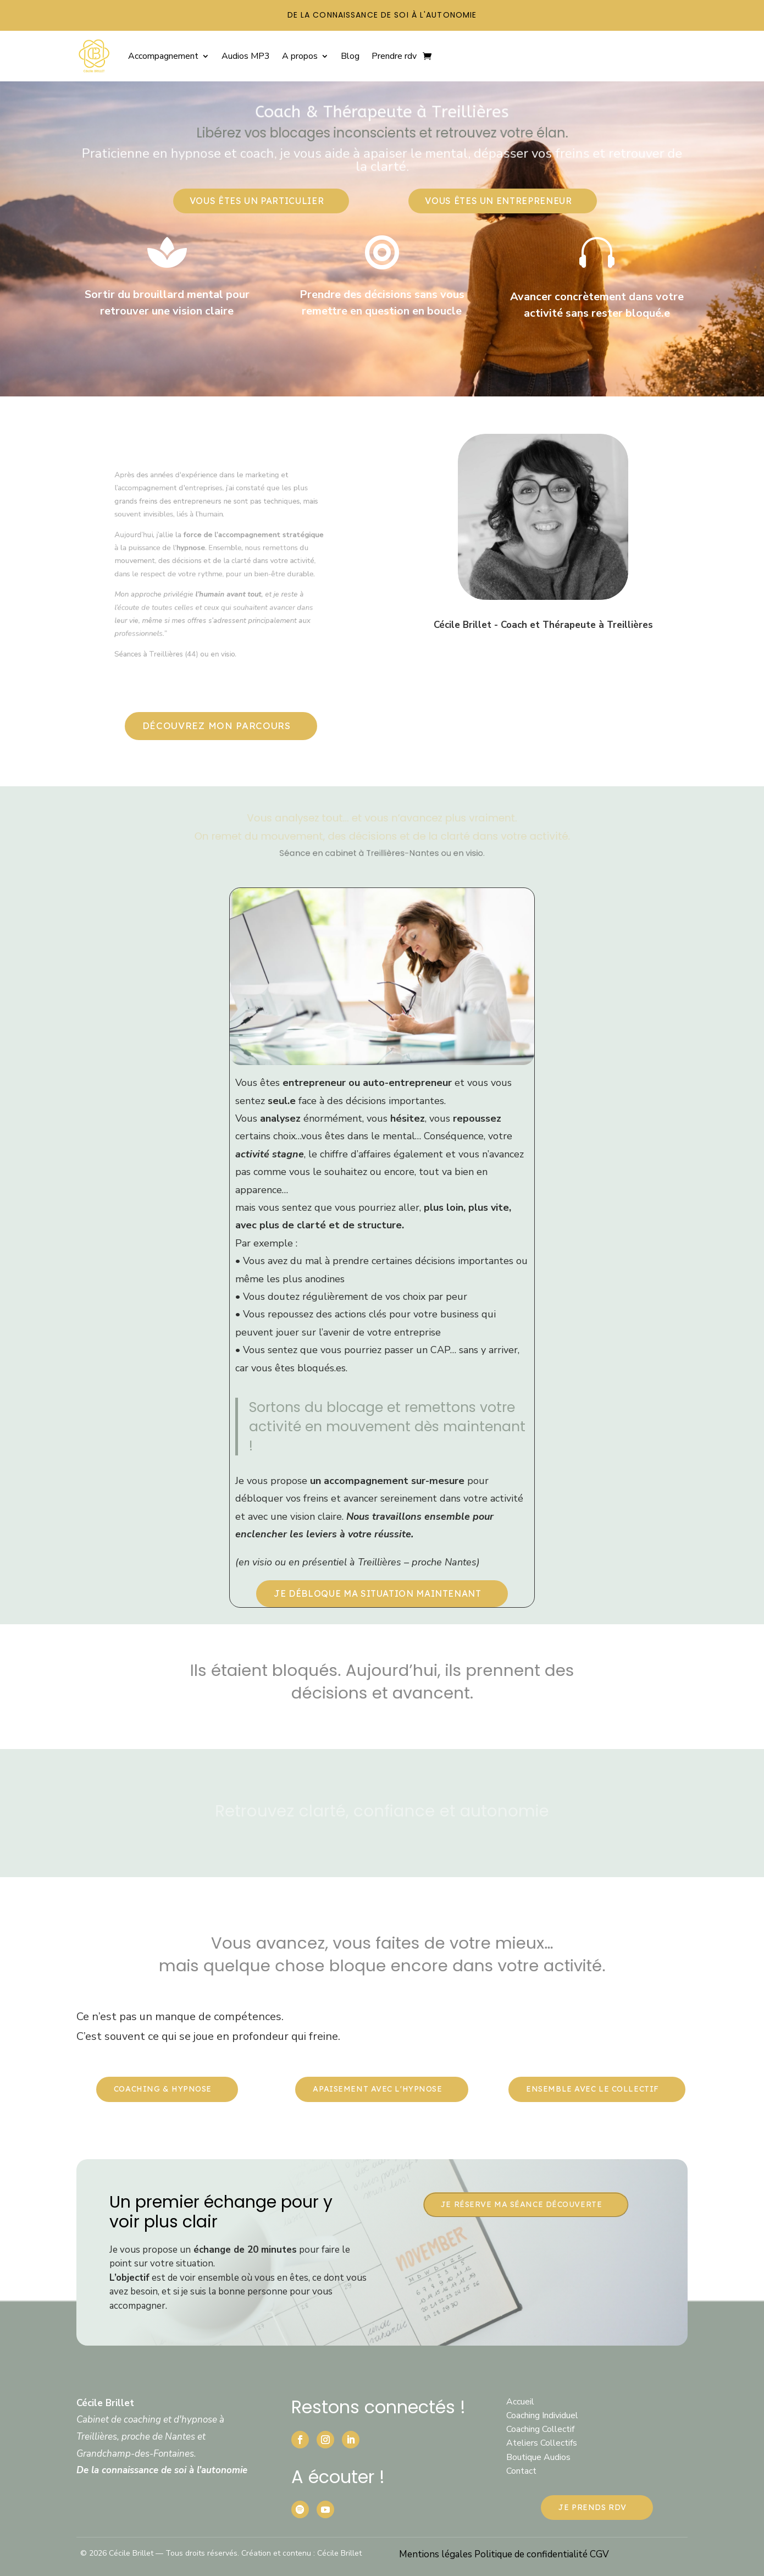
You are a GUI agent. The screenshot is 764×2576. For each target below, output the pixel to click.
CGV (599, 2554)
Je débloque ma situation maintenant (377, 1593)
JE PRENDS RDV (592, 2507)
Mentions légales (436, 2554)
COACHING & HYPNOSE (163, 2089)
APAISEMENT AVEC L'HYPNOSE (377, 2089)
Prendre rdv (394, 56)
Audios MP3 (246, 56)
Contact (521, 2471)
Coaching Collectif (540, 2429)
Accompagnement (163, 56)
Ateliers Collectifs (541, 2443)
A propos (300, 56)
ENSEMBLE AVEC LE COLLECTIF (592, 2089)
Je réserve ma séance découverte (521, 2204)
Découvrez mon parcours (216, 725)
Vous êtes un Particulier (257, 200)
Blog (350, 56)
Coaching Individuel (542, 2415)
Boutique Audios (538, 2457)
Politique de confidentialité (532, 2554)
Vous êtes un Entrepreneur (498, 200)
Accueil (520, 2402)
